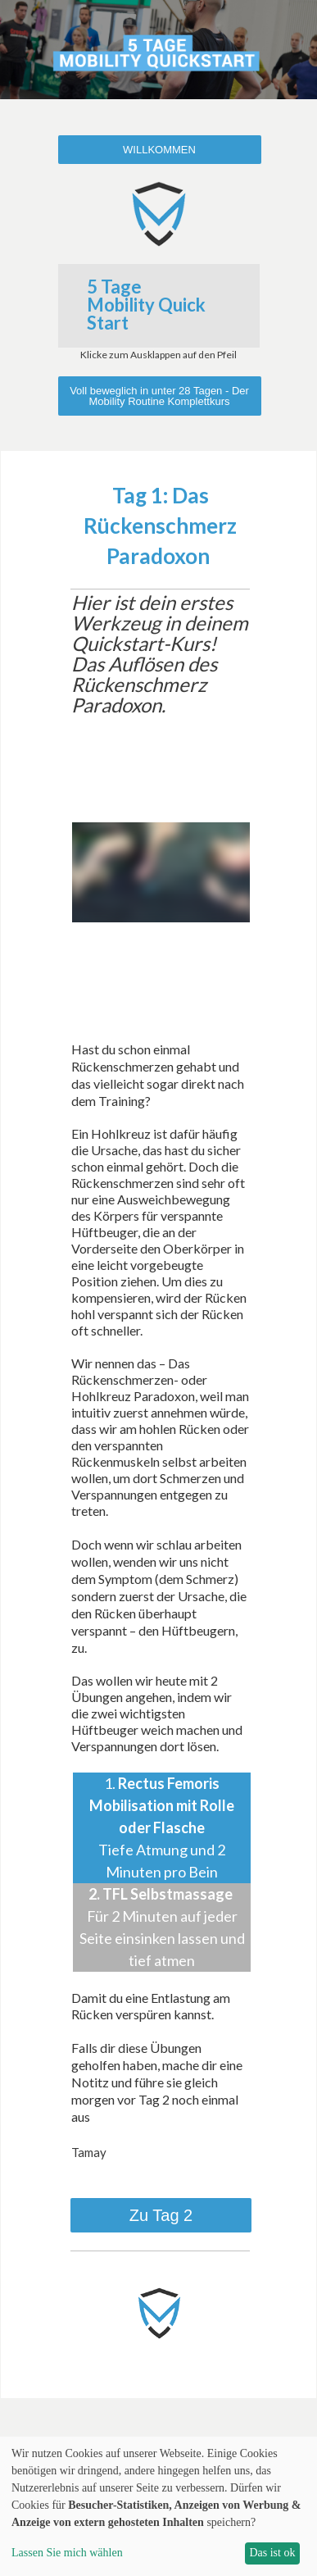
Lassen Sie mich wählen (67, 2552)
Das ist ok (272, 2552)
